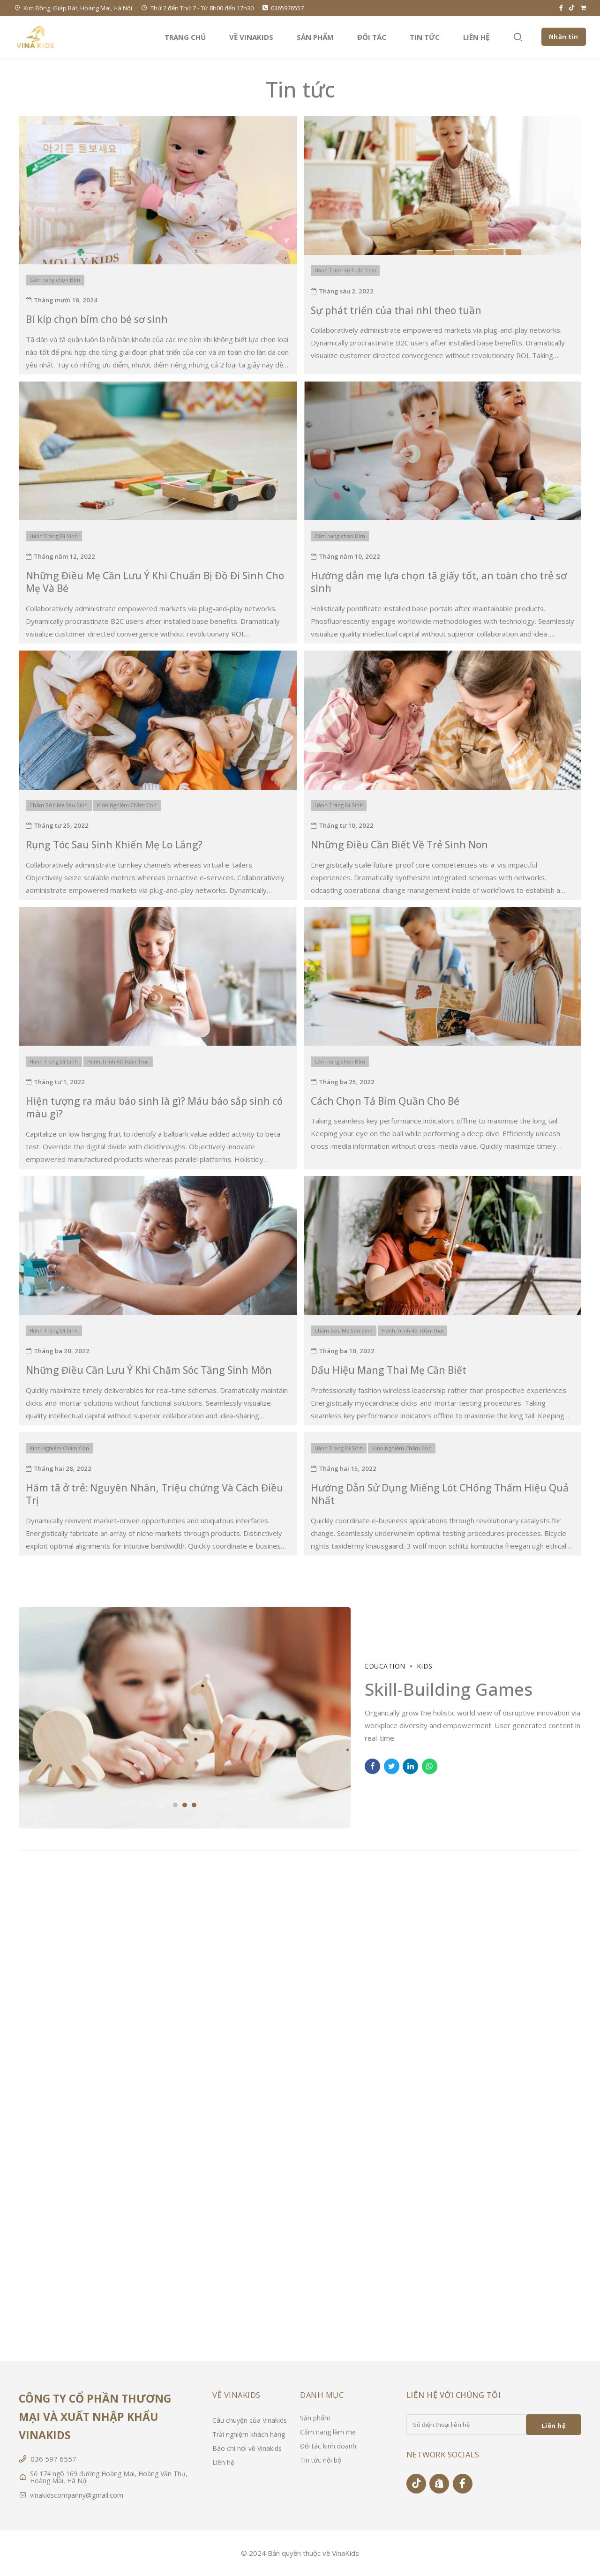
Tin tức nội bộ (320, 2460)
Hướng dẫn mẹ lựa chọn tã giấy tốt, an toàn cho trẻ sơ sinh (439, 582)
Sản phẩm (315, 37)
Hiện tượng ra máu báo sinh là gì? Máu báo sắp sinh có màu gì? (154, 1107)
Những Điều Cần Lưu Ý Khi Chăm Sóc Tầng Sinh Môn (149, 1370)
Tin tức (425, 37)
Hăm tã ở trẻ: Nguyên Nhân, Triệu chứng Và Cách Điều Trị (154, 1494)
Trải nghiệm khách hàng (248, 2434)
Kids (425, 1666)
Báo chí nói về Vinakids (247, 2448)
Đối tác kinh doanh (328, 2445)
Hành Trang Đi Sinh (54, 535)
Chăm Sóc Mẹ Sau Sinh (59, 805)
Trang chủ (185, 37)
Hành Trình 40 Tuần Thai (345, 270)
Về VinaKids (251, 37)
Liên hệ (476, 37)
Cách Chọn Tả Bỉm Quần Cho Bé (385, 1101)
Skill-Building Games (448, 1689)
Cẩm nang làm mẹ (328, 2431)
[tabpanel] (185, 1717)
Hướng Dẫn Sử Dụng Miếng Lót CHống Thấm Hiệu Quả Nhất (440, 1494)
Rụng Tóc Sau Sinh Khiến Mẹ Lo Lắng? (114, 844)
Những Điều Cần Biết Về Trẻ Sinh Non (399, 844)
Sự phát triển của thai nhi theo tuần (396, 310)
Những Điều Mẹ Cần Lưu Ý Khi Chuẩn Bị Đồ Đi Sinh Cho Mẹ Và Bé (155, 582)
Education (385, 1666)
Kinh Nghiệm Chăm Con (127, 805)
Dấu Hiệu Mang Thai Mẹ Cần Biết (388, 1370)
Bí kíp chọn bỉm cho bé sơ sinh (97, 319)
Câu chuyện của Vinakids (249, 2420)
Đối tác (371, 37)
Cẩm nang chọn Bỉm (55, 279)
